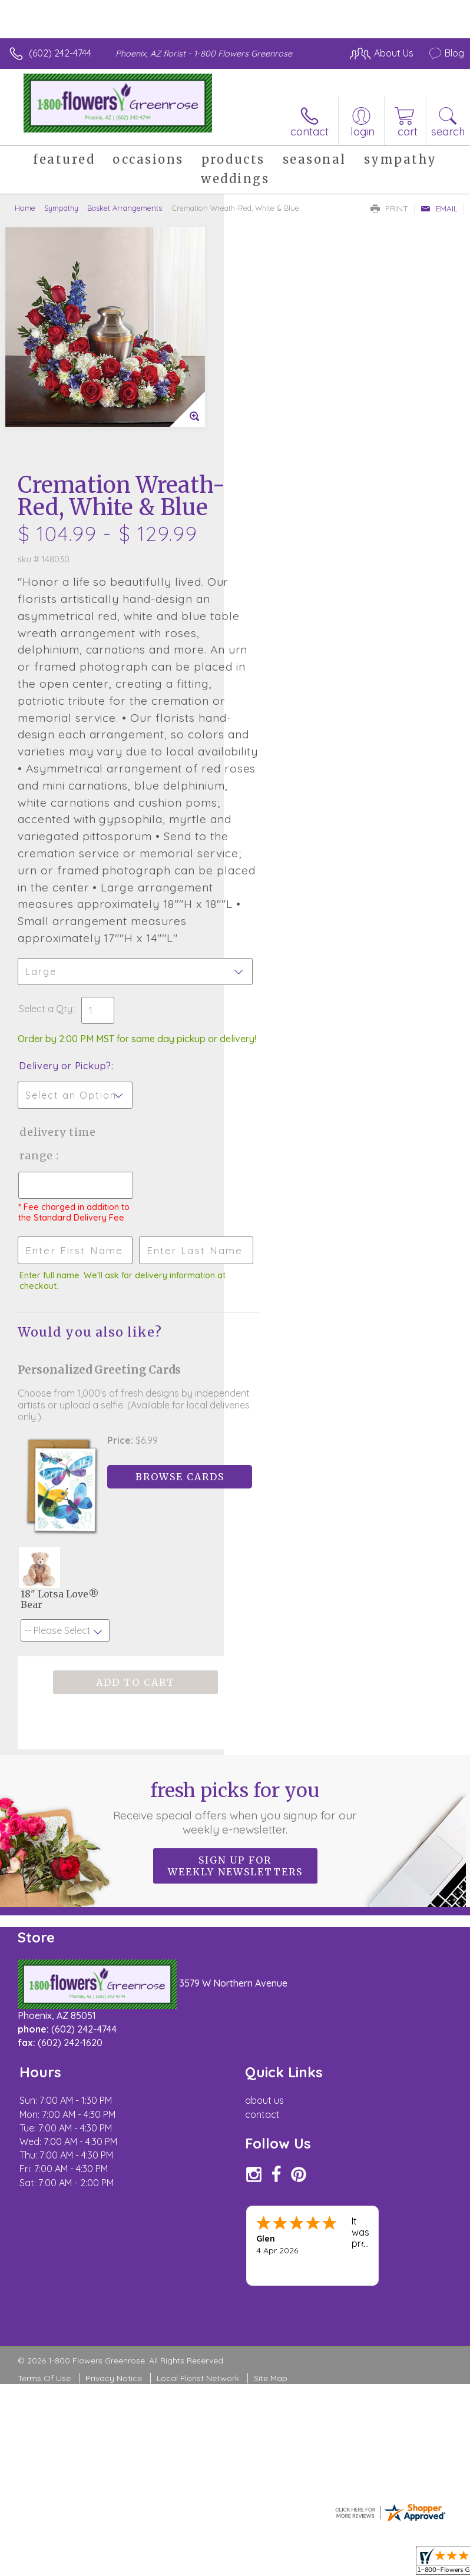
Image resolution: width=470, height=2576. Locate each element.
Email (439, 208)
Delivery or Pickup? (289, 865)
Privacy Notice (113, 2179)
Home (25, 208)
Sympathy (61, 208)
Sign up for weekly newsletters (235, 1667)
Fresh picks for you (235, 1608)
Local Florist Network (198, 2179)
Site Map (270, 2179)
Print (389, 208)
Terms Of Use (44, 2179)
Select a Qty (269, 796)
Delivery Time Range (281, 943)
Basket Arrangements (124, 208)
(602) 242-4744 (60, 53)
